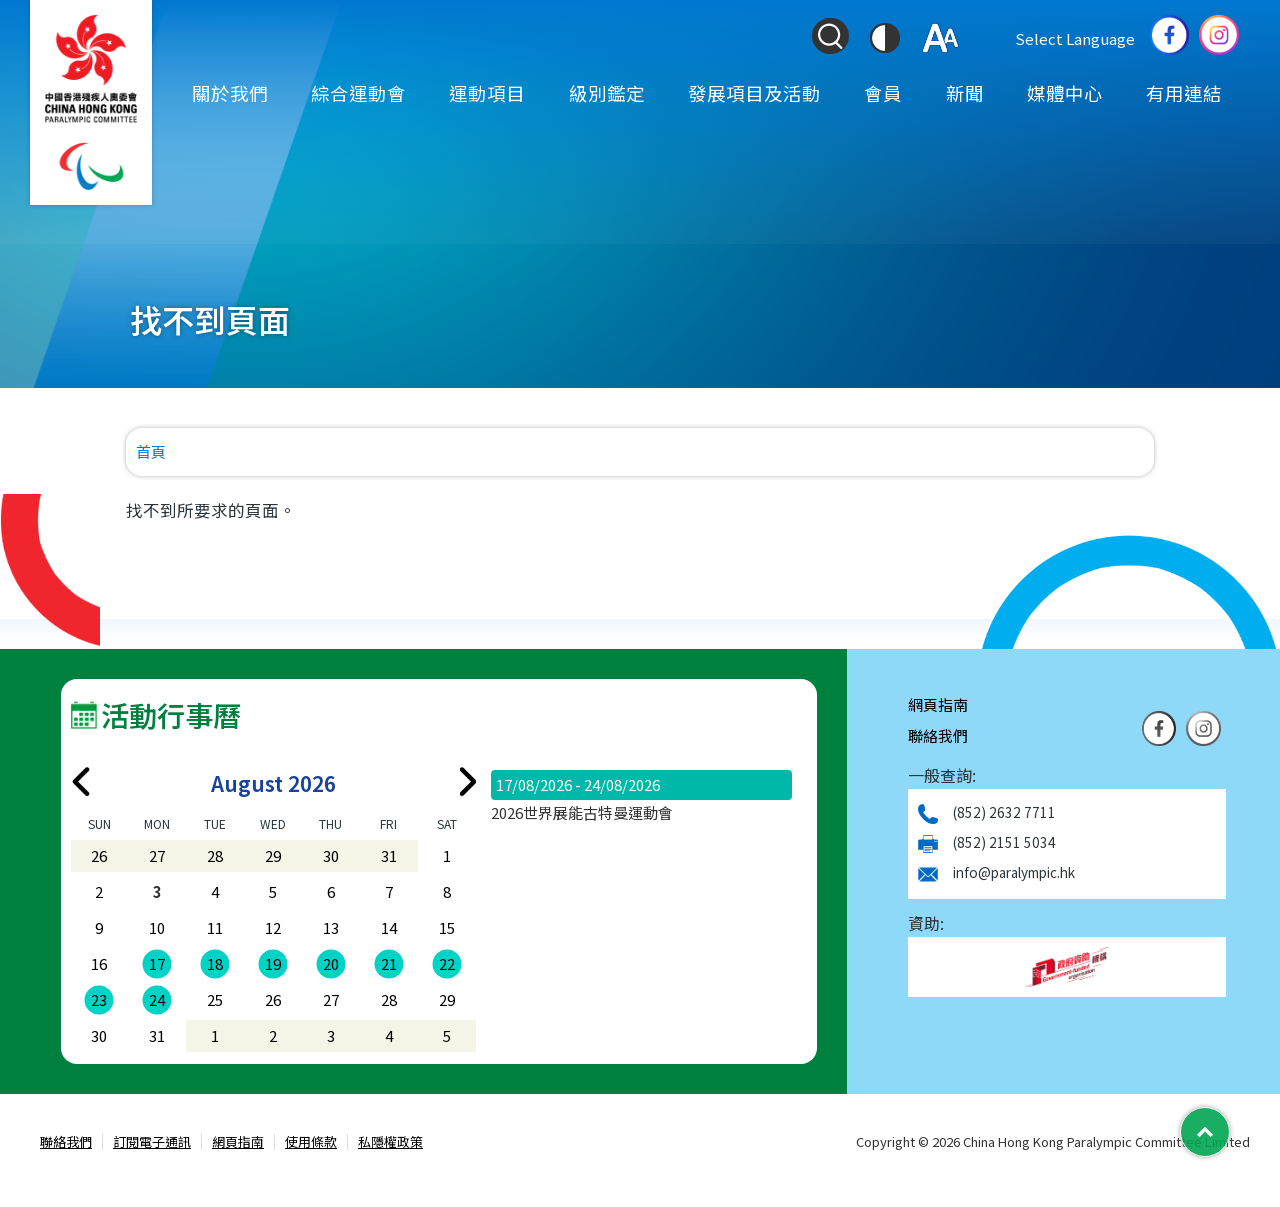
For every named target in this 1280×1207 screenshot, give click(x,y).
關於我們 (230, 93)
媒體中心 (1065, 93)
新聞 (965, 93)
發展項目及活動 (754, 93)
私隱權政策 (390, 1142)
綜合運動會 (358, 93)
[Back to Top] (1205, 1132)
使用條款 (311, 1142)
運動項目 (487, 93)
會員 (883, 93)
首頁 (151, 451)
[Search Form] (830, 36)
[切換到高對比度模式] (885, 38)
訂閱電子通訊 (152, 1142)
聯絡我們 (938, 735)
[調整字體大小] (940, 38)
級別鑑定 (607, 93)
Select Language (1075, 38)
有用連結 (1184, 93)
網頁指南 (938, 704)
